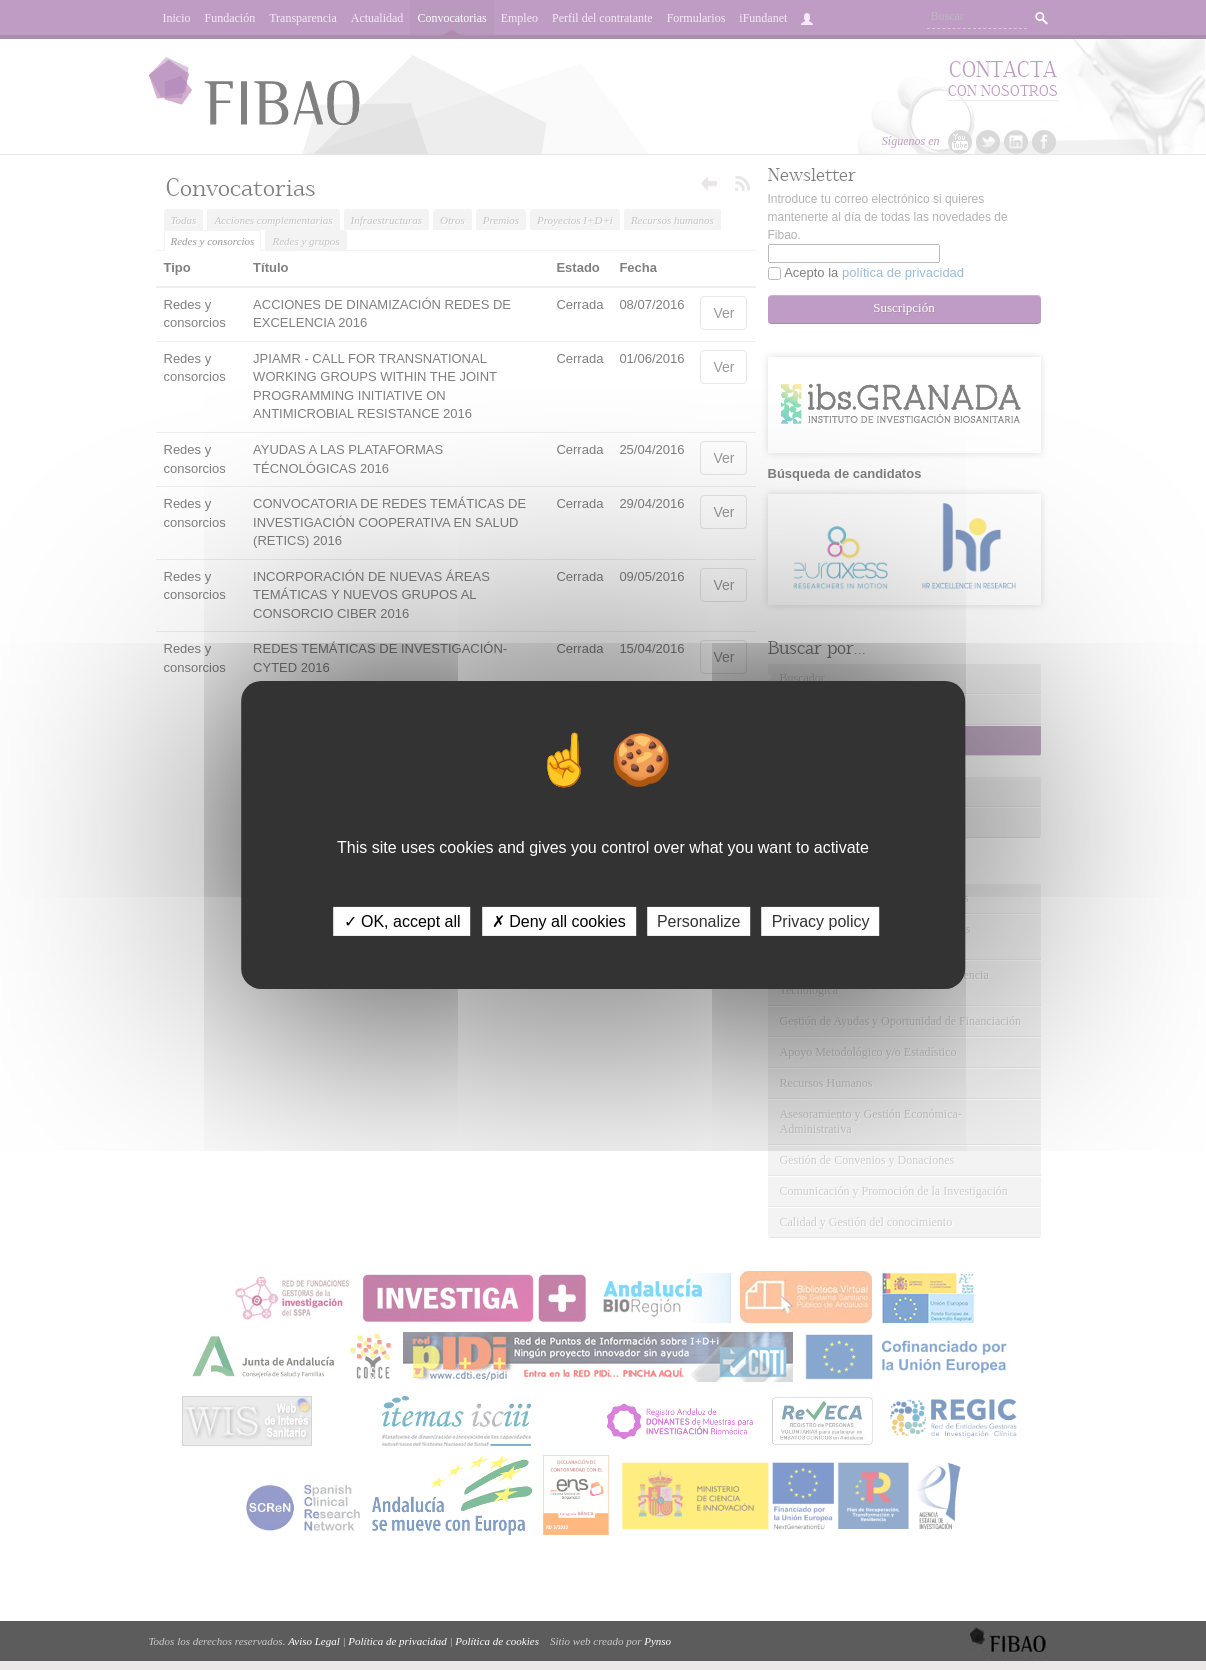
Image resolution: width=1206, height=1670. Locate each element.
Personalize (699, 921)
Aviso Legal (314, 1641)
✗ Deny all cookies (559, 921)
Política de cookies (497, 1641)
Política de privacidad (397, 1641)
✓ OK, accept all (402, 921)
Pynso (657, 1641)
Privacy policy (821, 921)
